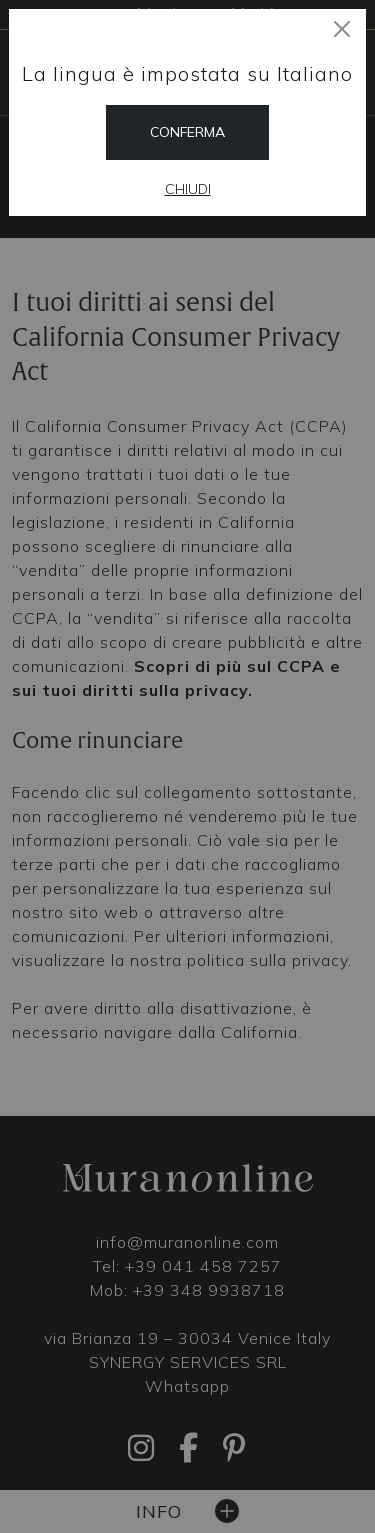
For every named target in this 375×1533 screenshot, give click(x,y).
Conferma (187, 132)
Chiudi (188, 189)
